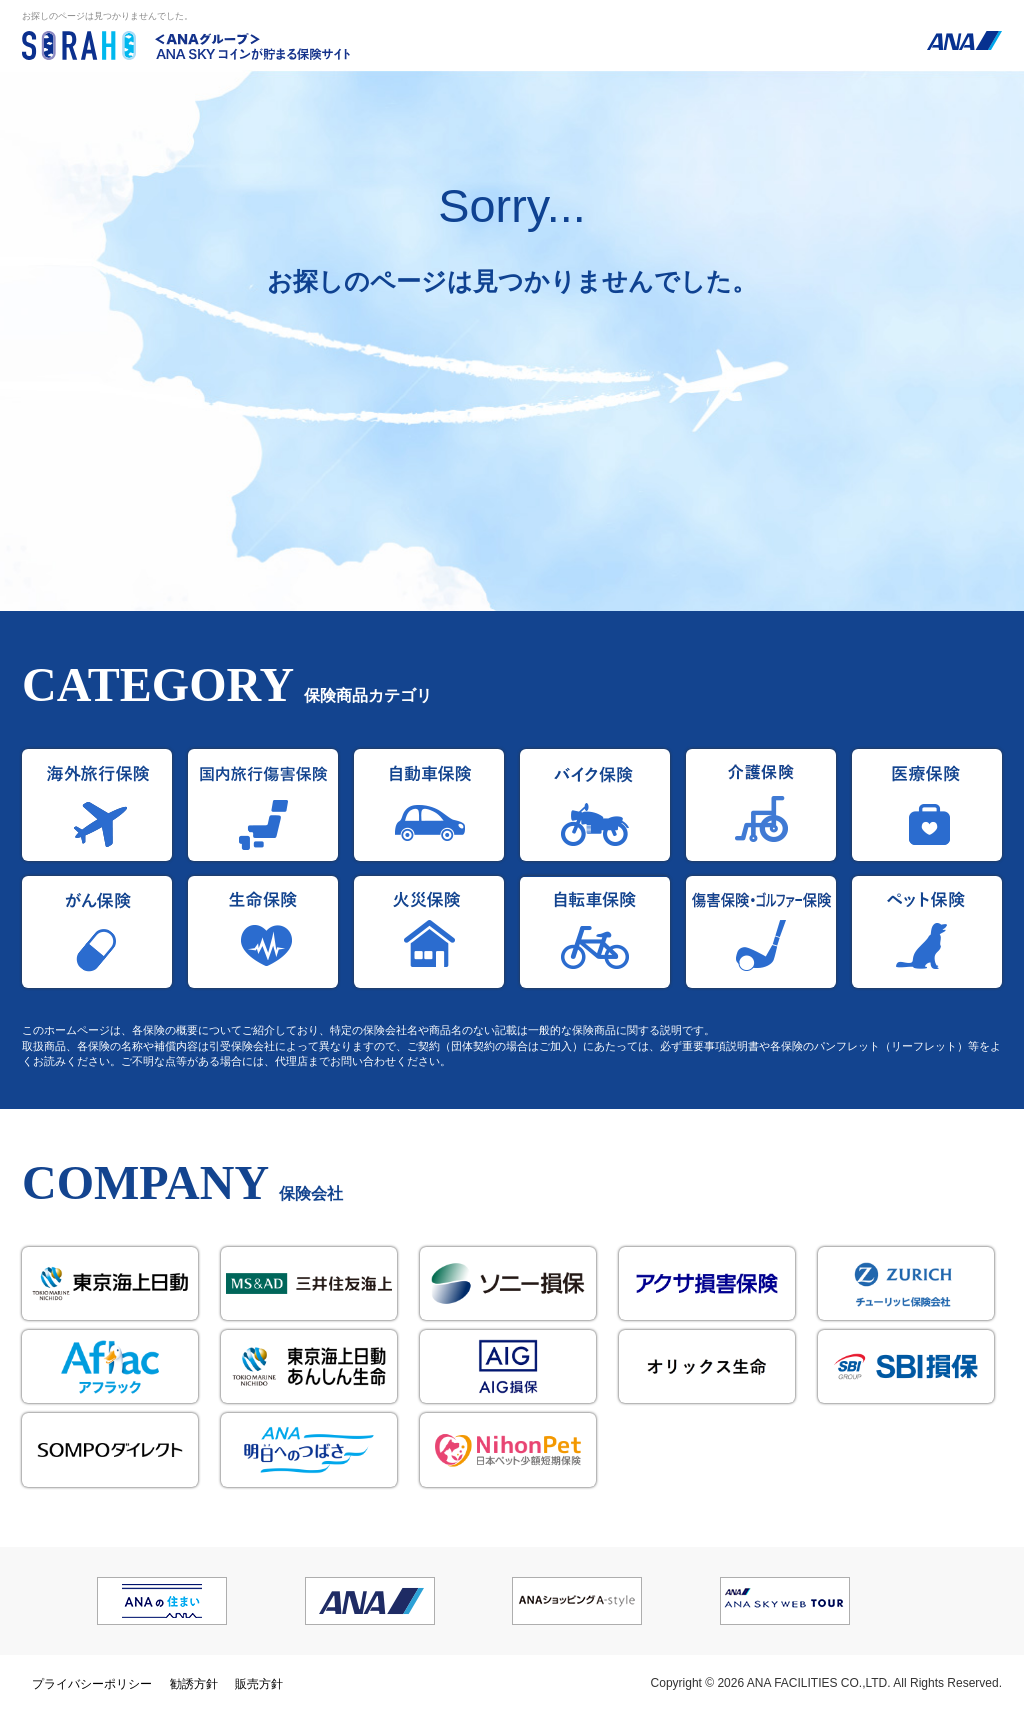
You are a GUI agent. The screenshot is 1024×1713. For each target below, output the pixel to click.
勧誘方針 (194, 1684)
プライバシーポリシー (92, 1684)
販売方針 (259, 1684)
